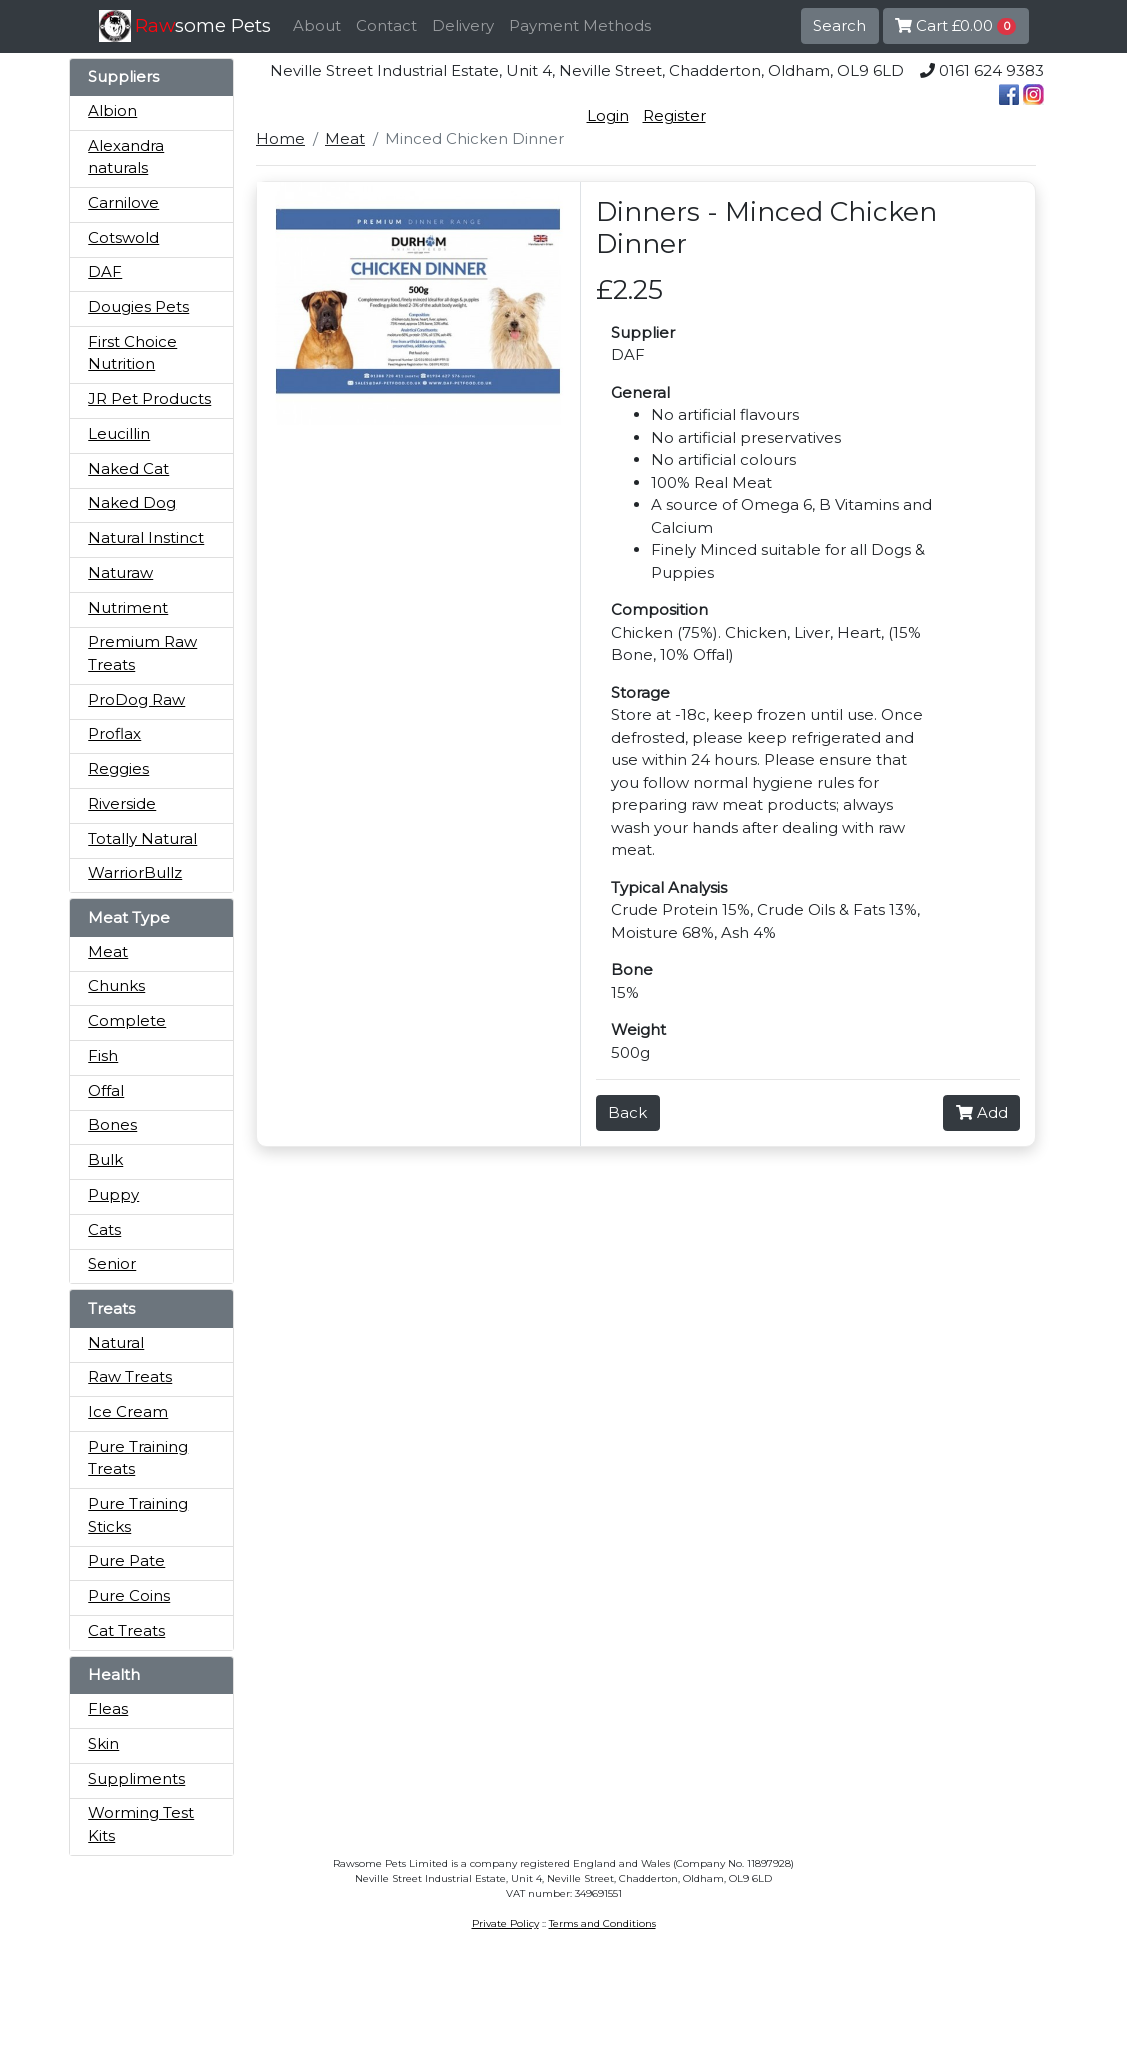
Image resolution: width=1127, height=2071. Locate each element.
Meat (345, 138)
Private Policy (505, 1923)
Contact (386, 25)
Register (674, 115)
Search (839, 25)
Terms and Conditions (602, 1923)
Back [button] (627, 1112)
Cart (956, 25)
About (317, 25)
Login (608, 115)
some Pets (203, 25)
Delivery (463, 25)
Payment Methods (580, 25)
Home (280, 138)
